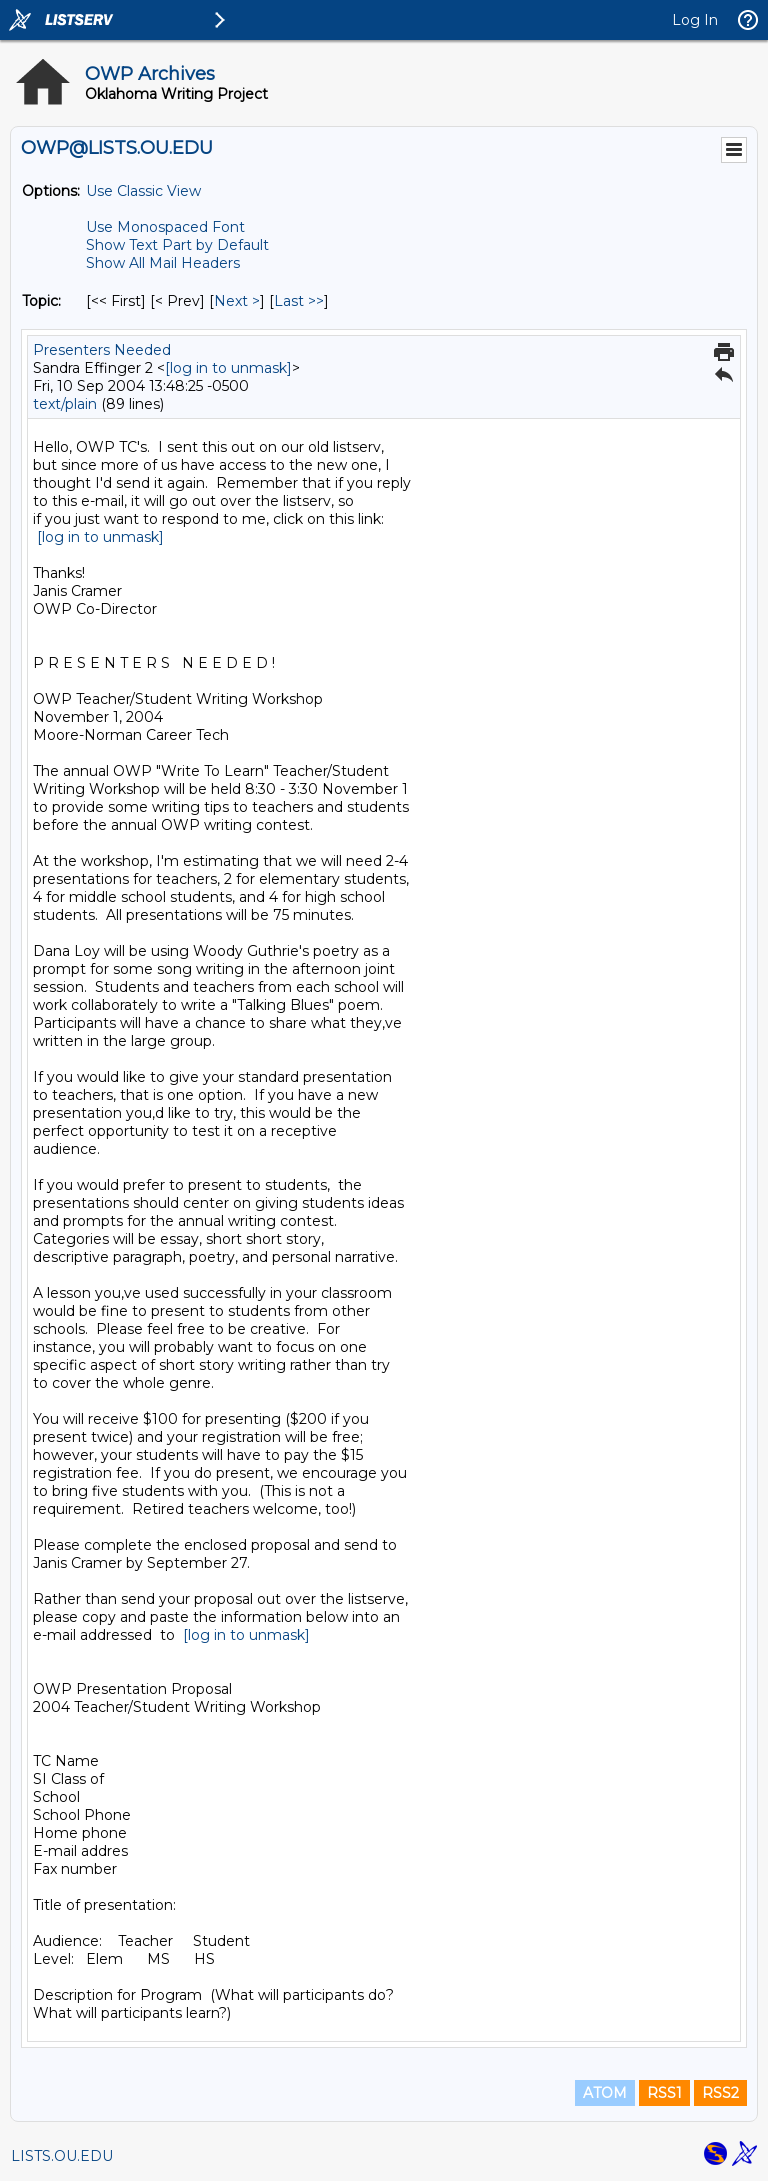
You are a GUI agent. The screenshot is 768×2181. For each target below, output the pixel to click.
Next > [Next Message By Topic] (237, 301)
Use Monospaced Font (165, 227)
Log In (695, 20)
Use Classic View (143, 191)
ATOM (605, 2093)
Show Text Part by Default (177, 245)
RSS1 (664, 2093)
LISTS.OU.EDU (62, 2156)
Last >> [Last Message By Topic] (299, 301)
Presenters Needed (102, 350)
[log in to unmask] (228, 368)
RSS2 (720, 2093)
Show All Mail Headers (163, 263)
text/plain (65, 404)
